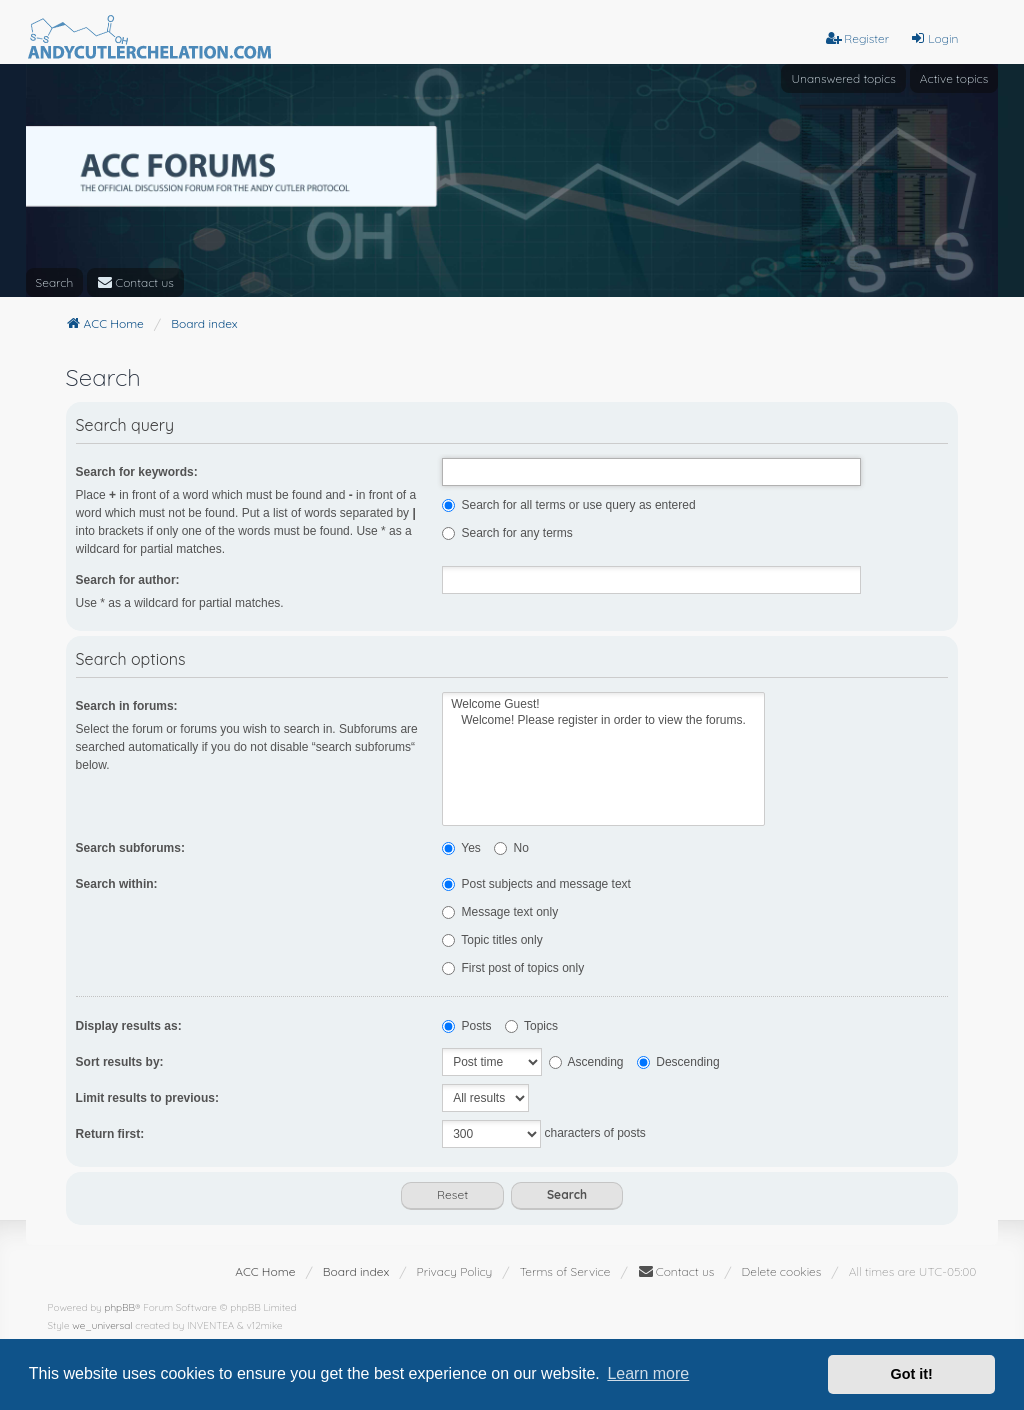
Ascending (586, 1062)
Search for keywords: (137, 472)
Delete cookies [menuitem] (782, 1271)
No (511, 848)
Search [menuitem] (55, 282)
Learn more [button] (648, 1373)
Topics (531, 1026)
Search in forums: (127, 706)
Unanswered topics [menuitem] (843, 78)
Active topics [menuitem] (954, 78)
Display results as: (129, 1026)
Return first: (110, 1134)
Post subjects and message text (536, 884)
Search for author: (128, 580)
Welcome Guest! (603, 704)
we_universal (102, 1325)
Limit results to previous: (147, 1098)
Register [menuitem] (857, 38)
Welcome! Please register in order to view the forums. (603, 720)
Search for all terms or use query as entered (568, 505)
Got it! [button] (912, 1374)
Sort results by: (120, 1062)
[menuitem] (135, 282)
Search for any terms (507, 533)
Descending (678, 1062)
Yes (461, 848)
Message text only (500, 912)
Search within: (117, 884)
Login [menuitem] (934, 38)
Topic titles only (492, 940)
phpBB (119, 1307)
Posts (466, 1026)
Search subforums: (130, 848)
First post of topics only (513, 968)
